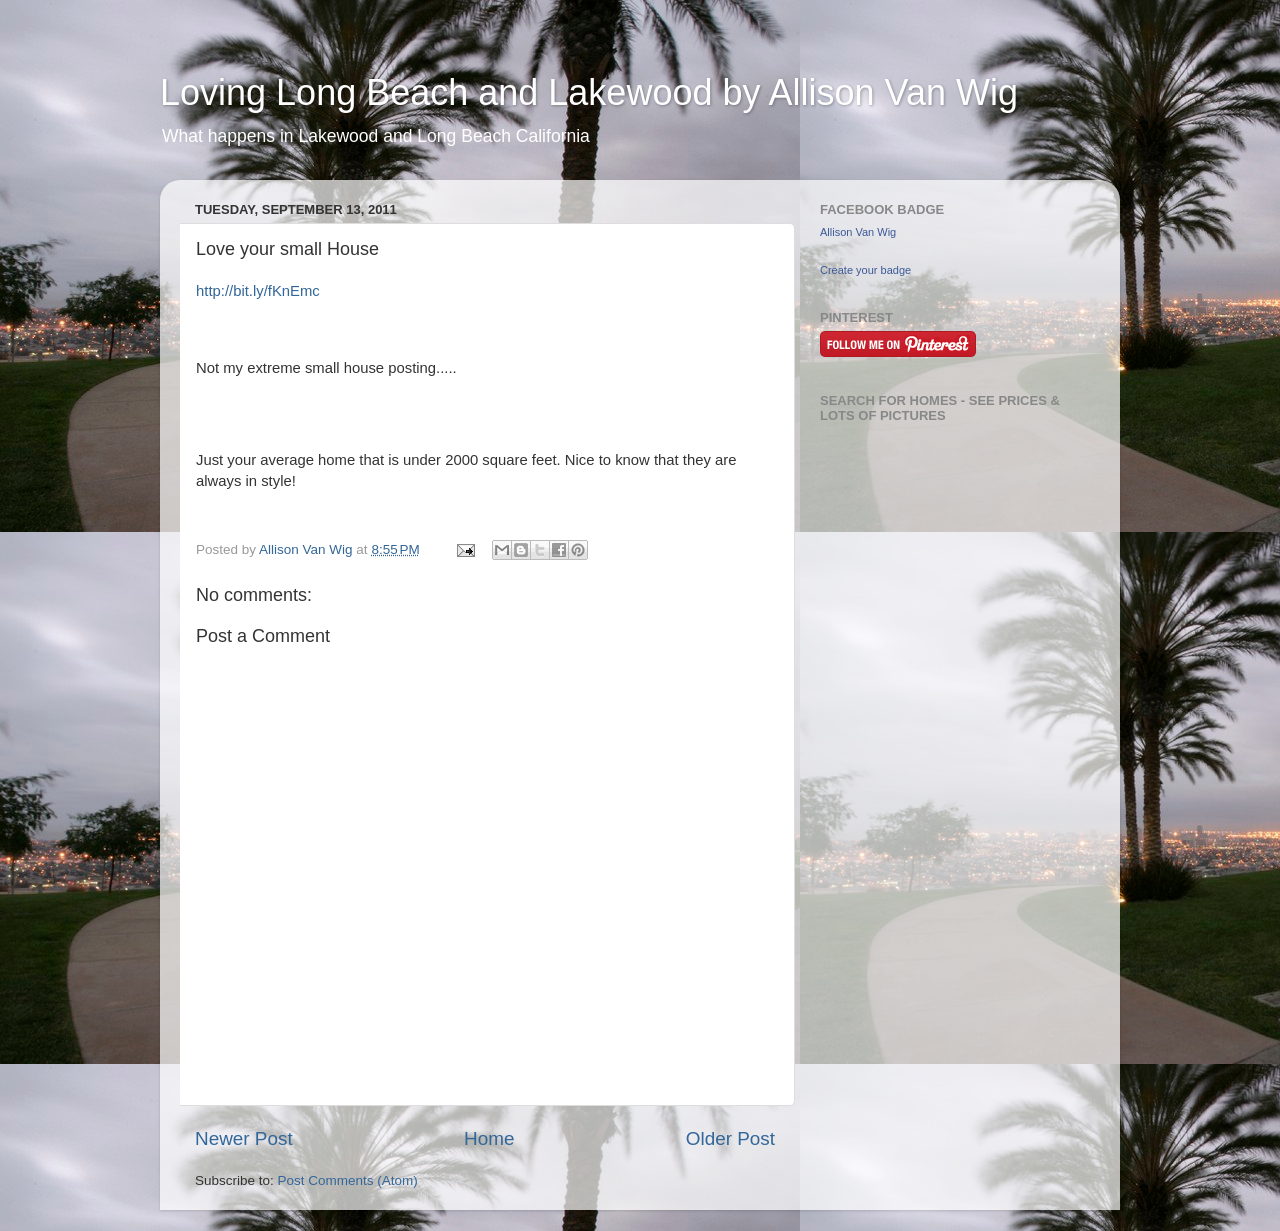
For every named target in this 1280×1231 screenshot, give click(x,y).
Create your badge (865, 270)
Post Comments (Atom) (348, 1180)
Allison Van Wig (858, 232)
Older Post (730, 1138)
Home (489, 1138)
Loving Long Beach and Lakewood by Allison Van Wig (589, 92)
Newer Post (244, 1138)
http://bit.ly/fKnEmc (258, 291)
